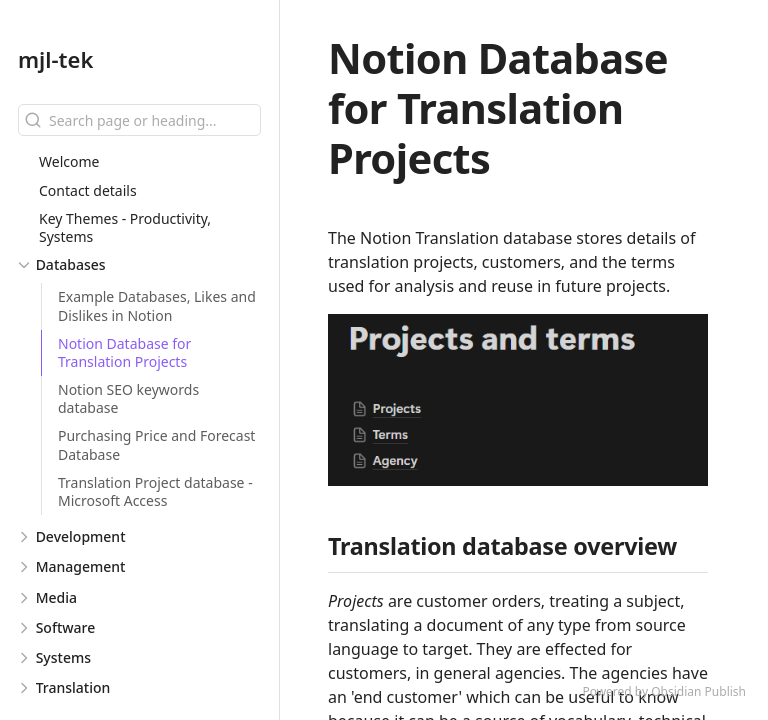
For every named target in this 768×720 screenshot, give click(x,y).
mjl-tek (55, 59)
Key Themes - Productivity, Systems (125, 227)
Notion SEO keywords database (128, 398)
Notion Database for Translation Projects (124, 352)
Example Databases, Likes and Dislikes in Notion (157, 305)
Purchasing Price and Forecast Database (156, 444)
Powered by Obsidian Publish (664, 691)
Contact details (88, 190)
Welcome (69, 161)
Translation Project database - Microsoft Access (155, 491)
